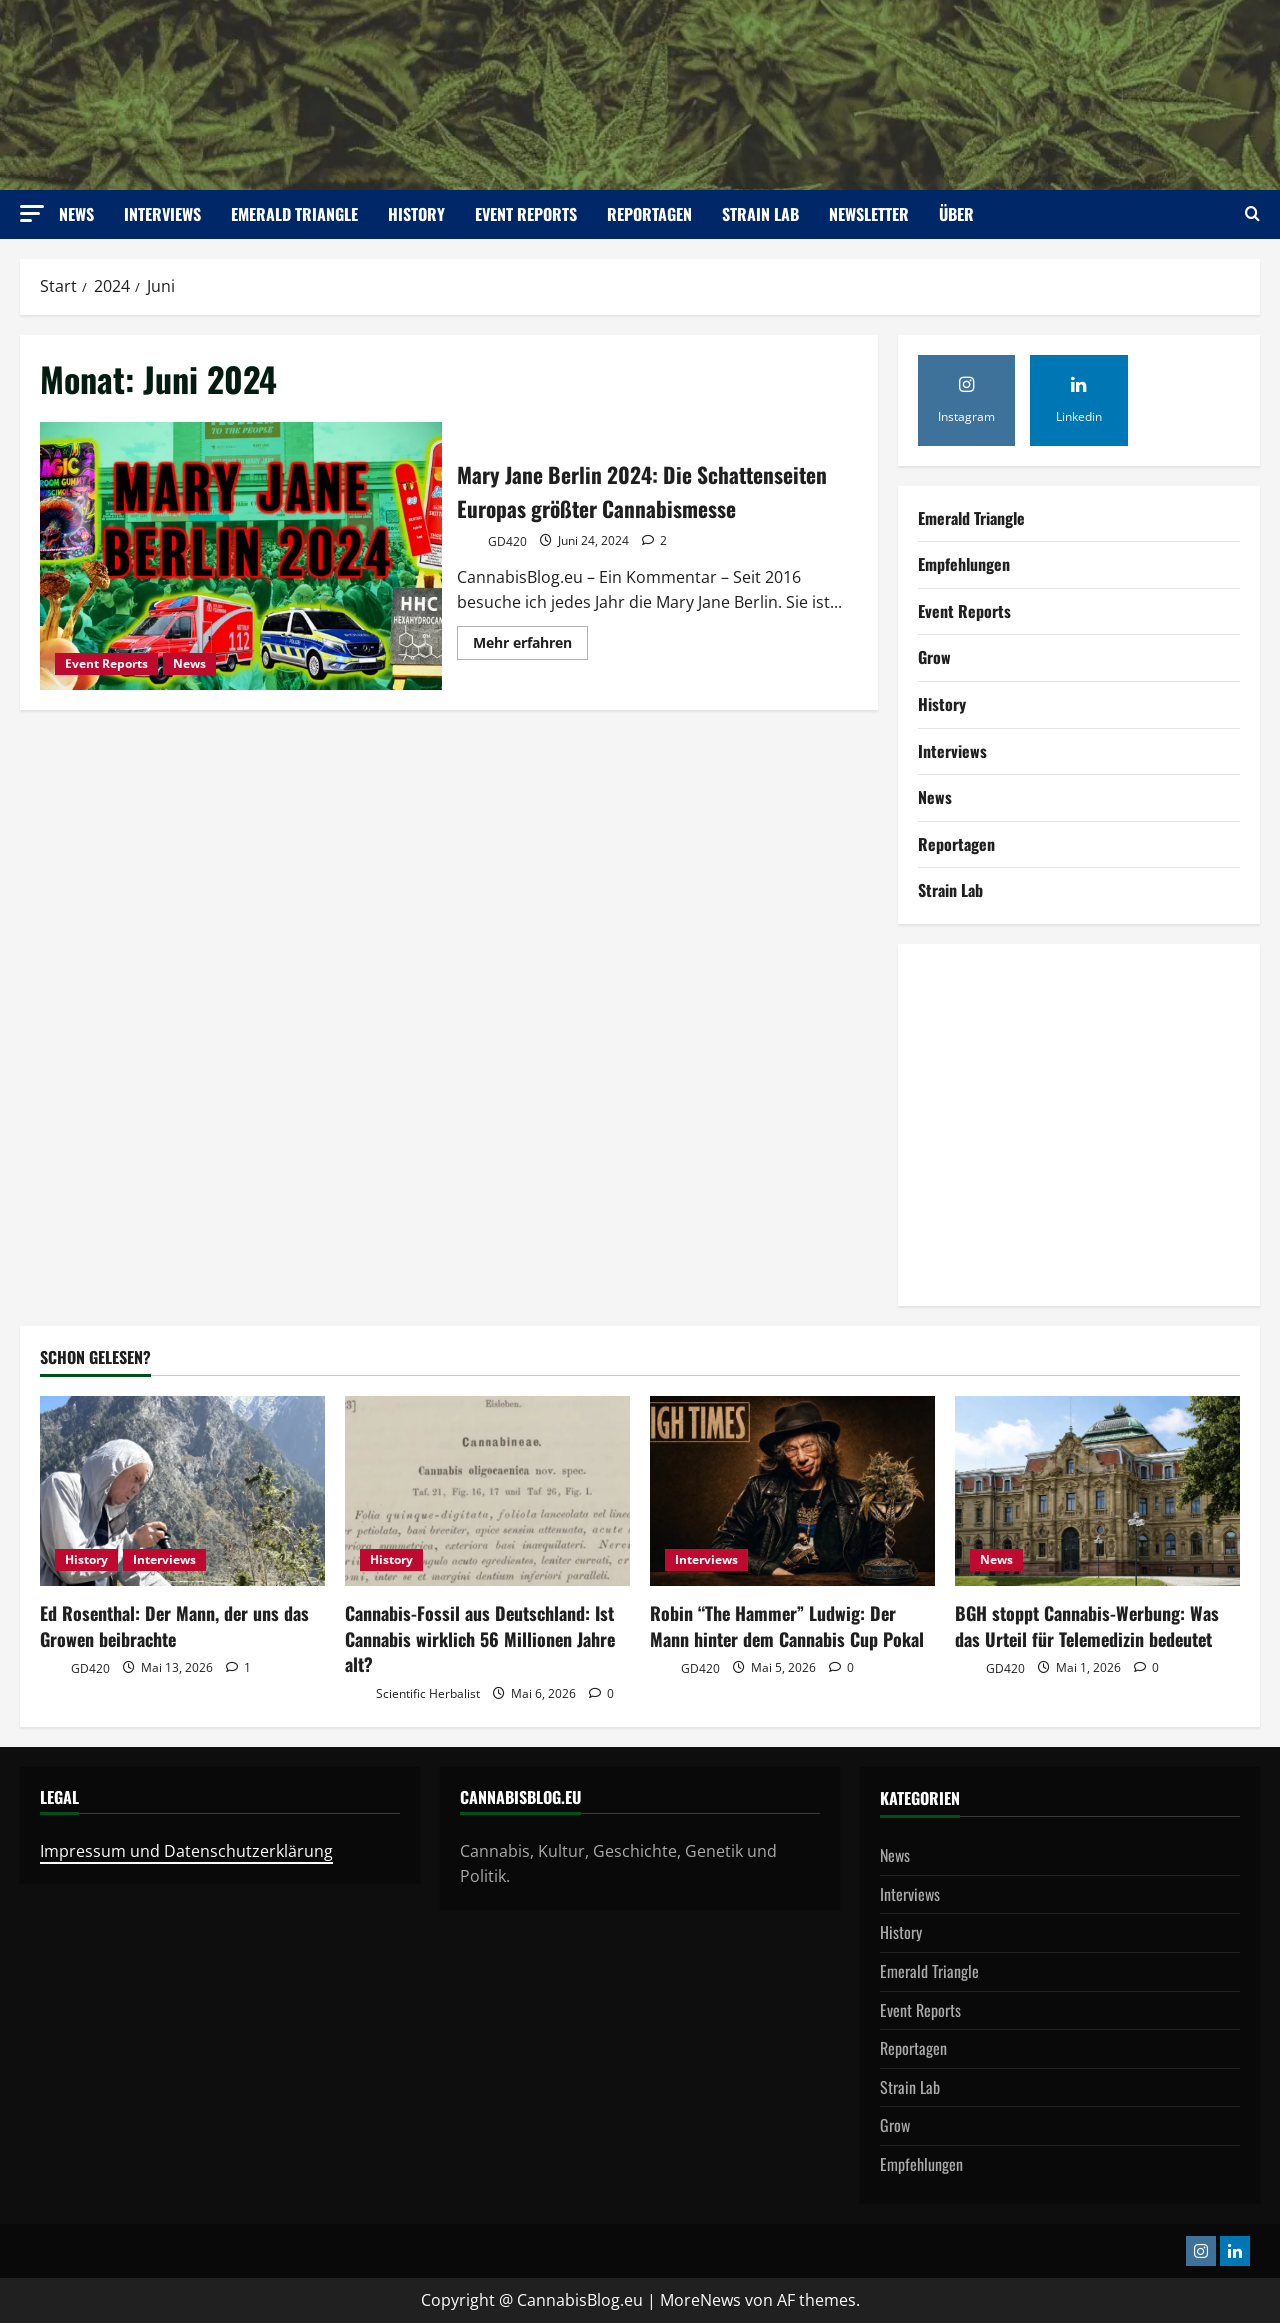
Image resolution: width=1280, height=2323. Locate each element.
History (416, 214)
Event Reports (526, 214)
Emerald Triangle (294, 214)
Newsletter (869, 214)
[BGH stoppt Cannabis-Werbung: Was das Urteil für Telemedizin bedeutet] (1097, 1491)
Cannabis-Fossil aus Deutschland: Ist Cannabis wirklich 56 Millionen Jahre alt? (480, 1638)
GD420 (492, 560)
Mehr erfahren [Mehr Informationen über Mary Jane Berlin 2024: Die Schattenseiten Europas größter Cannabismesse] (530, 664)
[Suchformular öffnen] (1252, 214)
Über (956, 214)
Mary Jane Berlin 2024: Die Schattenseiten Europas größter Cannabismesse (241, 558)
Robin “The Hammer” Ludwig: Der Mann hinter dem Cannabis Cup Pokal (787, 1625)
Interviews (162, 214)
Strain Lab (760, 214)
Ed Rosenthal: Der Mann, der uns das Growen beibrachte (174, 1625)
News (76, 214)
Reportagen (649, 214)
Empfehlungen (964, 564)
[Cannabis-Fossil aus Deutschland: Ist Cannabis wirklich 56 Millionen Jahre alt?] (487, 1491)
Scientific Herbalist (412, 1694)
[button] (32, 213)
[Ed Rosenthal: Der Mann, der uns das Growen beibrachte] (182, 1491)
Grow (934, 657)
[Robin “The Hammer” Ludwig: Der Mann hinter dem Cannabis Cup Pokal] (792, 1491)
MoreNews (700, 2300)
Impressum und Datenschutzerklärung (186, 1851)
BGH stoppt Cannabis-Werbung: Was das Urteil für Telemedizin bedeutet (1087, 1625)
